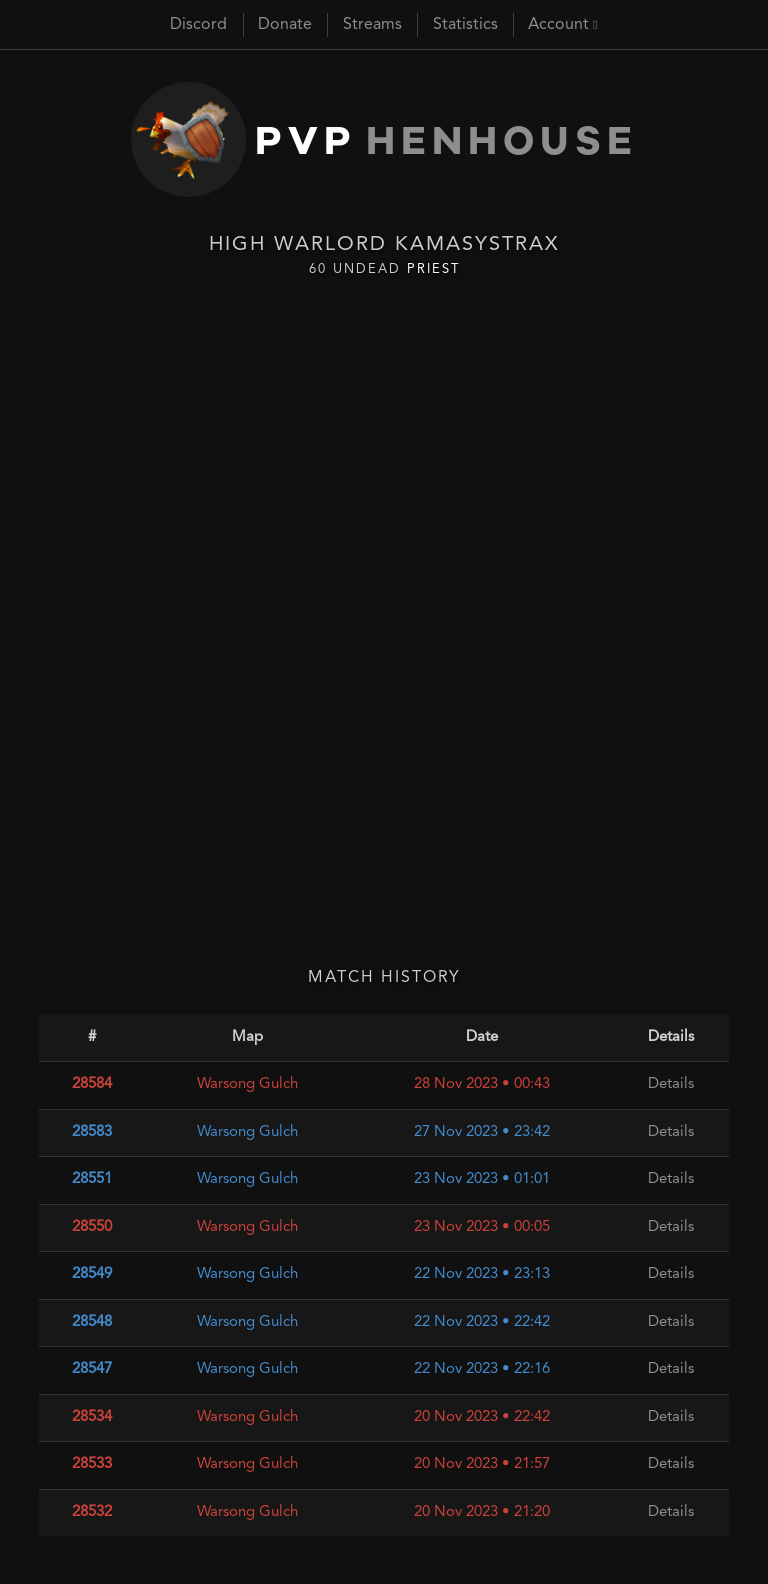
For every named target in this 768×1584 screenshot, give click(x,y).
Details (671, 1084)
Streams (372, 25)
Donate (285, 25)
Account (562, 25)
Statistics (465, 25)
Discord (198, 25)
